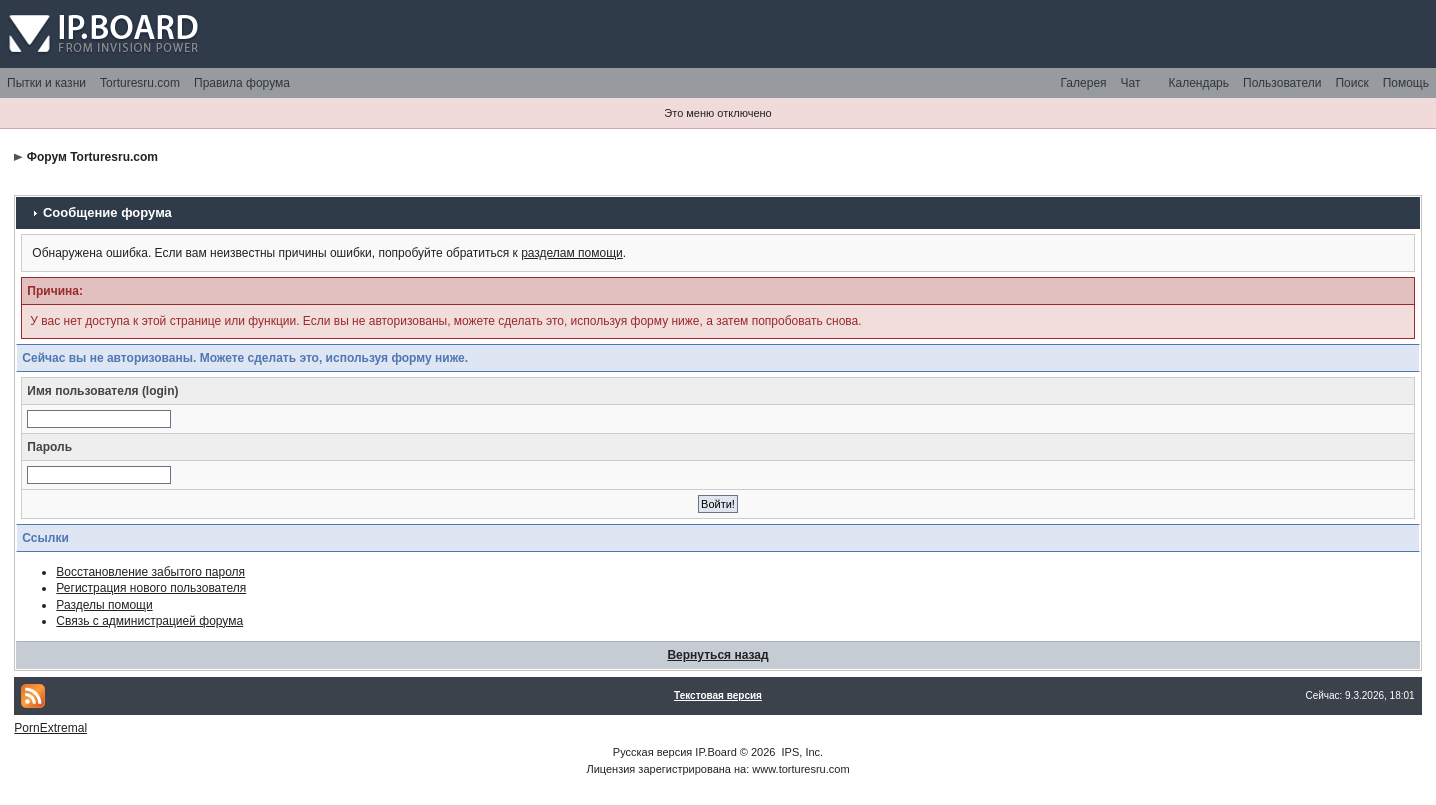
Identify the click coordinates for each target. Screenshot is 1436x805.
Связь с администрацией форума (149, 621)
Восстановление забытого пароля (150, 572)
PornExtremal (50, 728)
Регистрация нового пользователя (151, 588)
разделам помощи (572, 253)
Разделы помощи (104, 605)
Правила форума (242, 83)
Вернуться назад (717, 655)
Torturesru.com (140, 83)
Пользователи (1282, 83)
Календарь (1198, 83)
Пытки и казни (46, 83)
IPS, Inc (801, 752)
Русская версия (652, 752)
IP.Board (715, 752)
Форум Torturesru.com (92, 157)
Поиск (1351, 83)
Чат (1131, 83)
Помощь (1406, 83)
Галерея (1084, 83)
